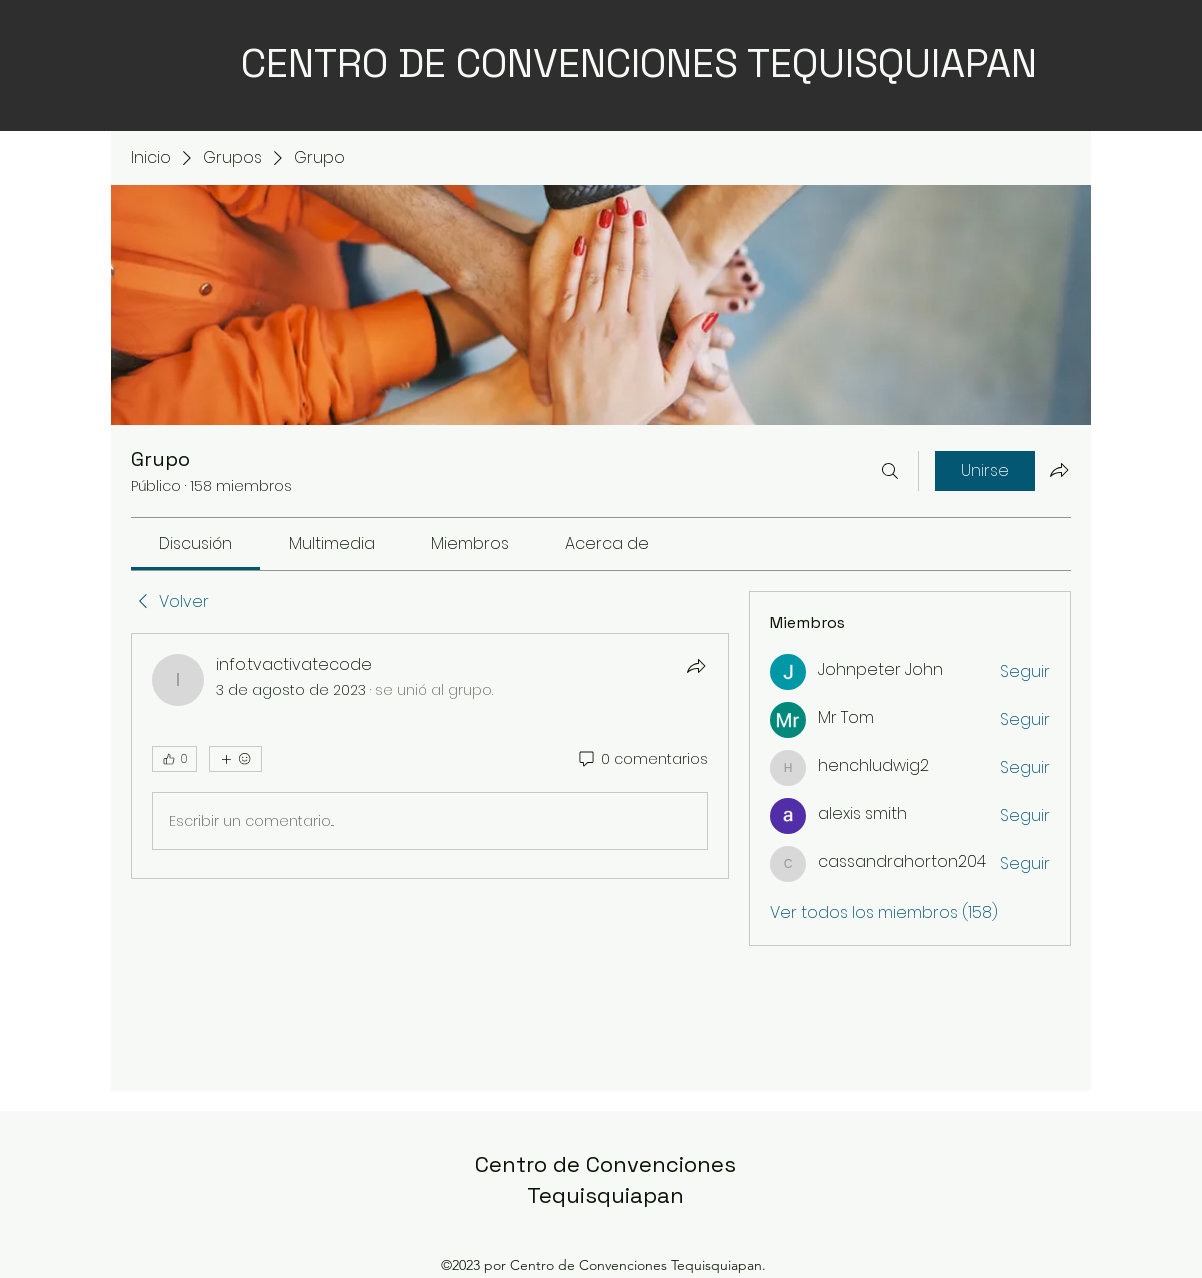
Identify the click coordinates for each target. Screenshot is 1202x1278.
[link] (195, 543)
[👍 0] (174, 759)
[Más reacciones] (235, 759)
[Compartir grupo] (1059, 470)
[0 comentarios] (642, 760)
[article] (430, 756)
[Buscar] (890, 471)
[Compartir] (696, 666)
